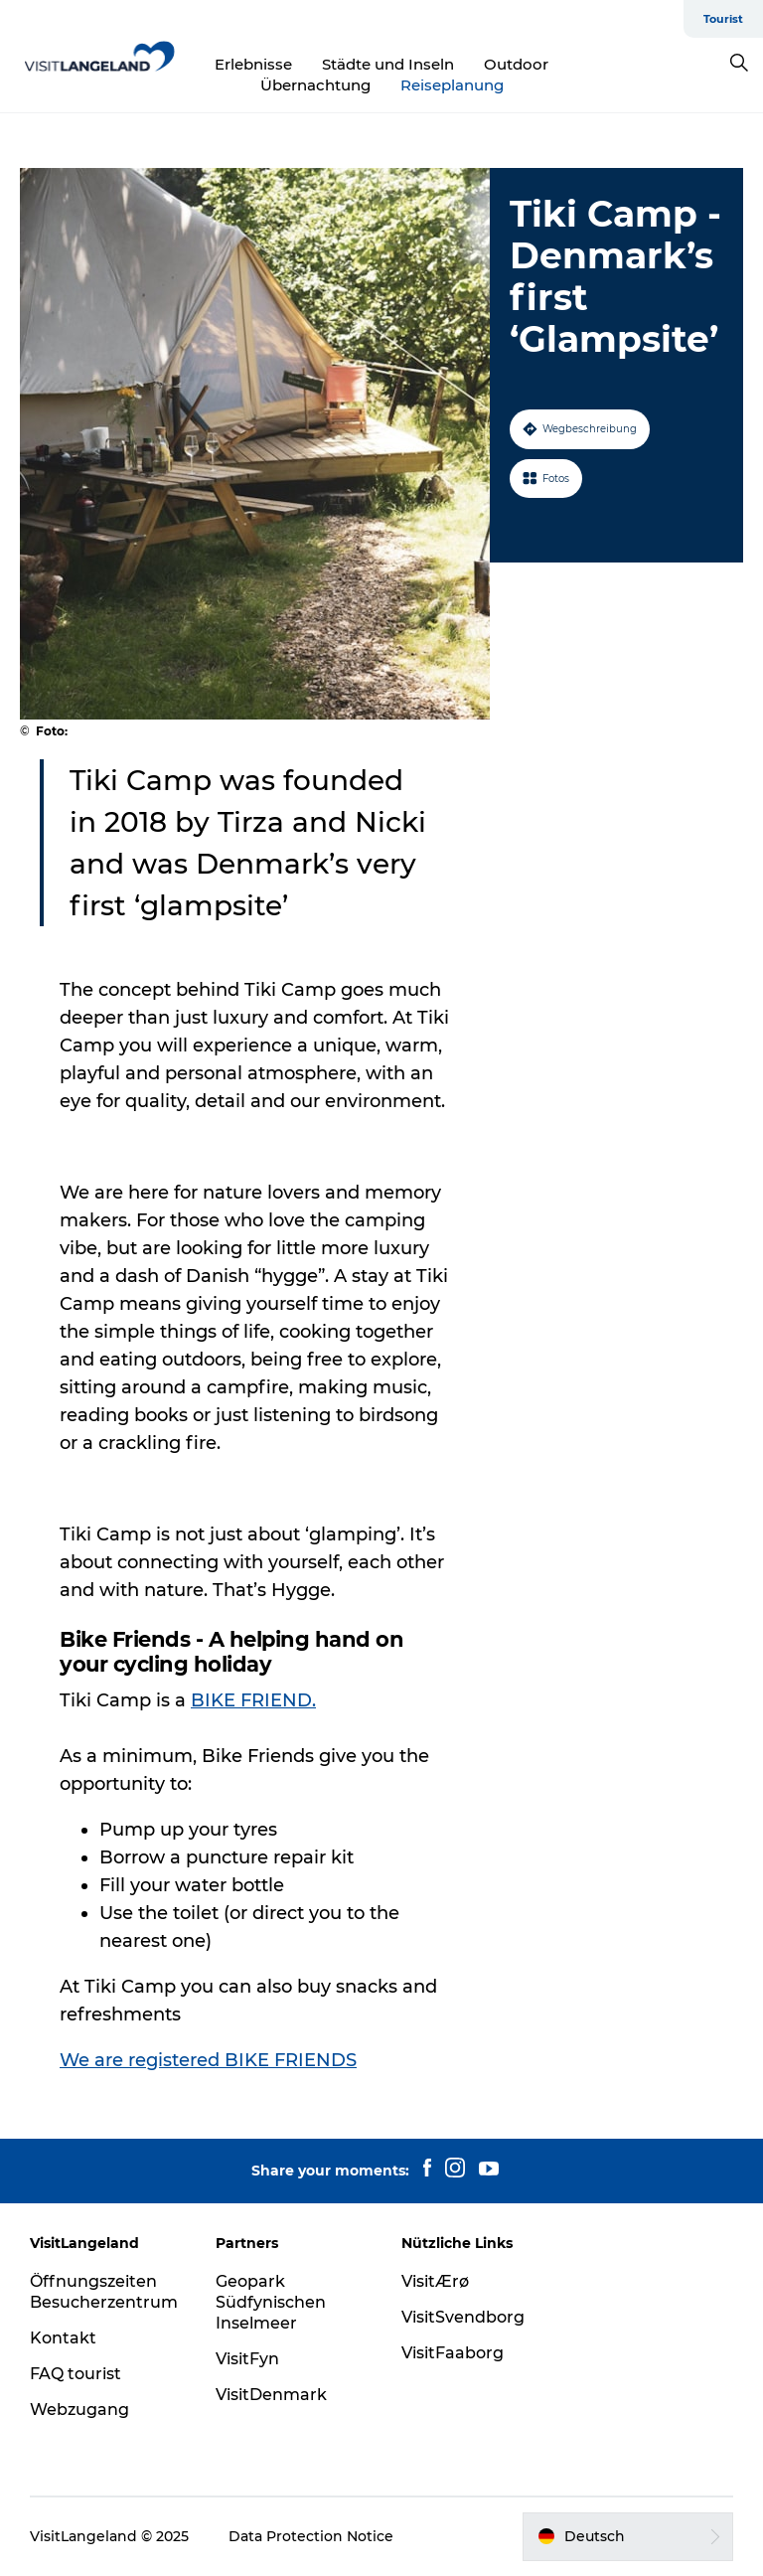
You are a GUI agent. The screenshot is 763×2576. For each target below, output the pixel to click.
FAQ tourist (75, 2373)
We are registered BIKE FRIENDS (208, 2060)
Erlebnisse (253, 64)
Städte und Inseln (388, 64)
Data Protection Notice (311, 2536)
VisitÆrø (435, 2281)
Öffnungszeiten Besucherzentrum (104, 2292)
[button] (628, 2536)
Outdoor (516, 64)
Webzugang (79, 2409)
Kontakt (63, 2338)
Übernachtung (315, 85)
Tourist (723, 19)
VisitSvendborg (463, 2317)
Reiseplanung (452, 85)
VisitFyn (247, 2358)
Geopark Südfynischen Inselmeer (271, 2302)
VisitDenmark (271, 2394)
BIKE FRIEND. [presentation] (253, 1700)
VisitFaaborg (452, 2352)
